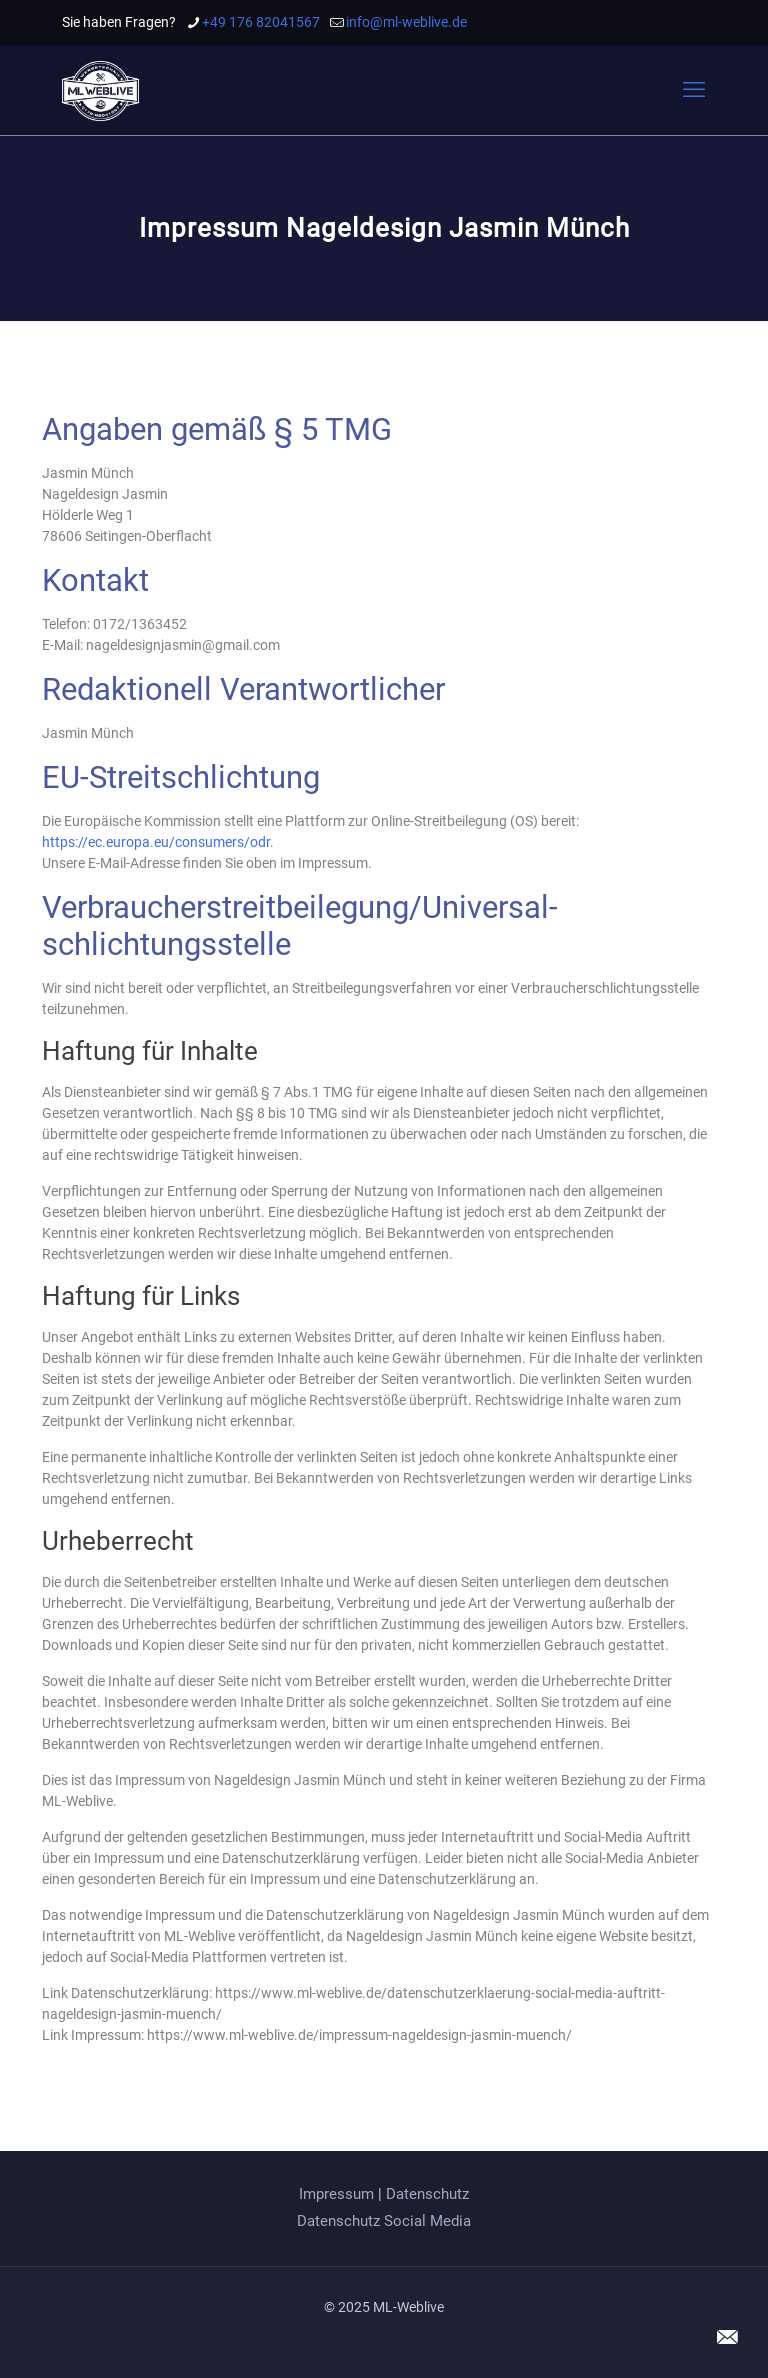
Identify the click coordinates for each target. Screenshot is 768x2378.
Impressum (336, 2194)
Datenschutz (427, 2194)
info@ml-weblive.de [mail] (406, 22)
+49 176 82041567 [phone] (261, 22)
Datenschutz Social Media (384, 2221)
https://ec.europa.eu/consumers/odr (156, 842)
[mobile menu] (694, 90)
